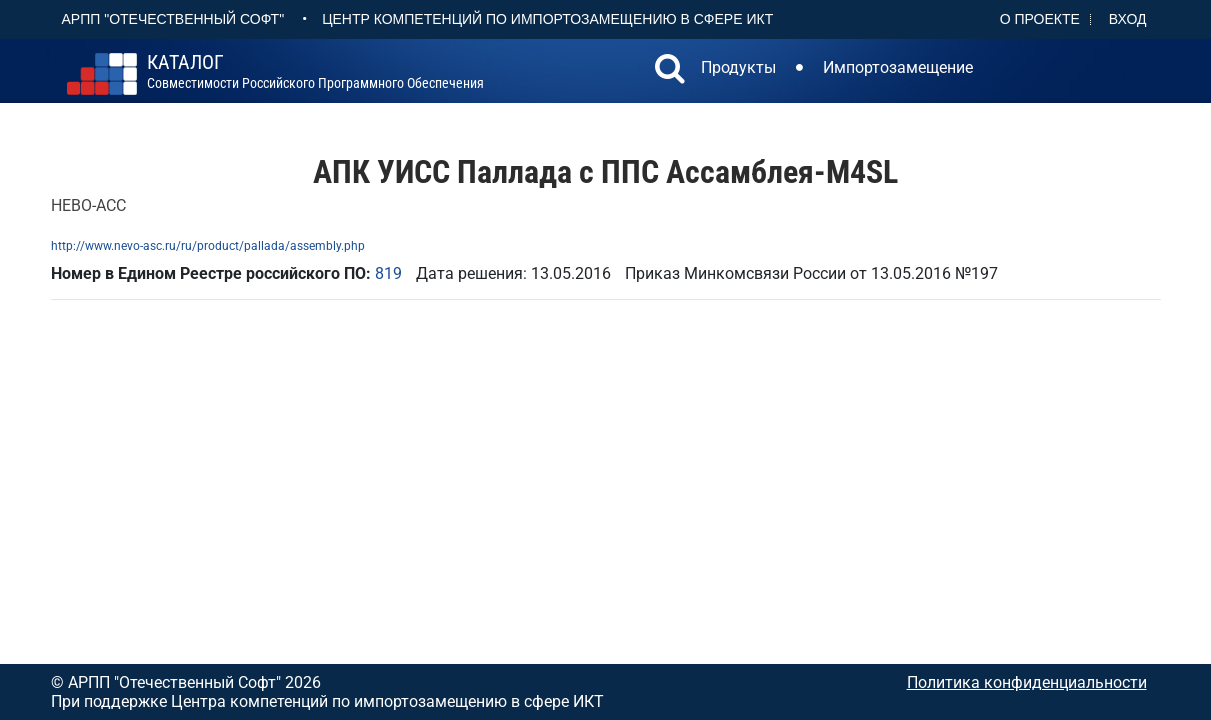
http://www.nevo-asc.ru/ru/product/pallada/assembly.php (208, 246)
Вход (1128, 19)
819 (388, 273)
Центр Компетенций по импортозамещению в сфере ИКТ (547, 19)
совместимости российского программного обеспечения (315, 72)
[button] (670, 71)
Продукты (738, 67)
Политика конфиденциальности (1027, 682)
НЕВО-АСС (88, 205)
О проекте (1040, 19)
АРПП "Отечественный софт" (173, 19)
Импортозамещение (898, 67)
